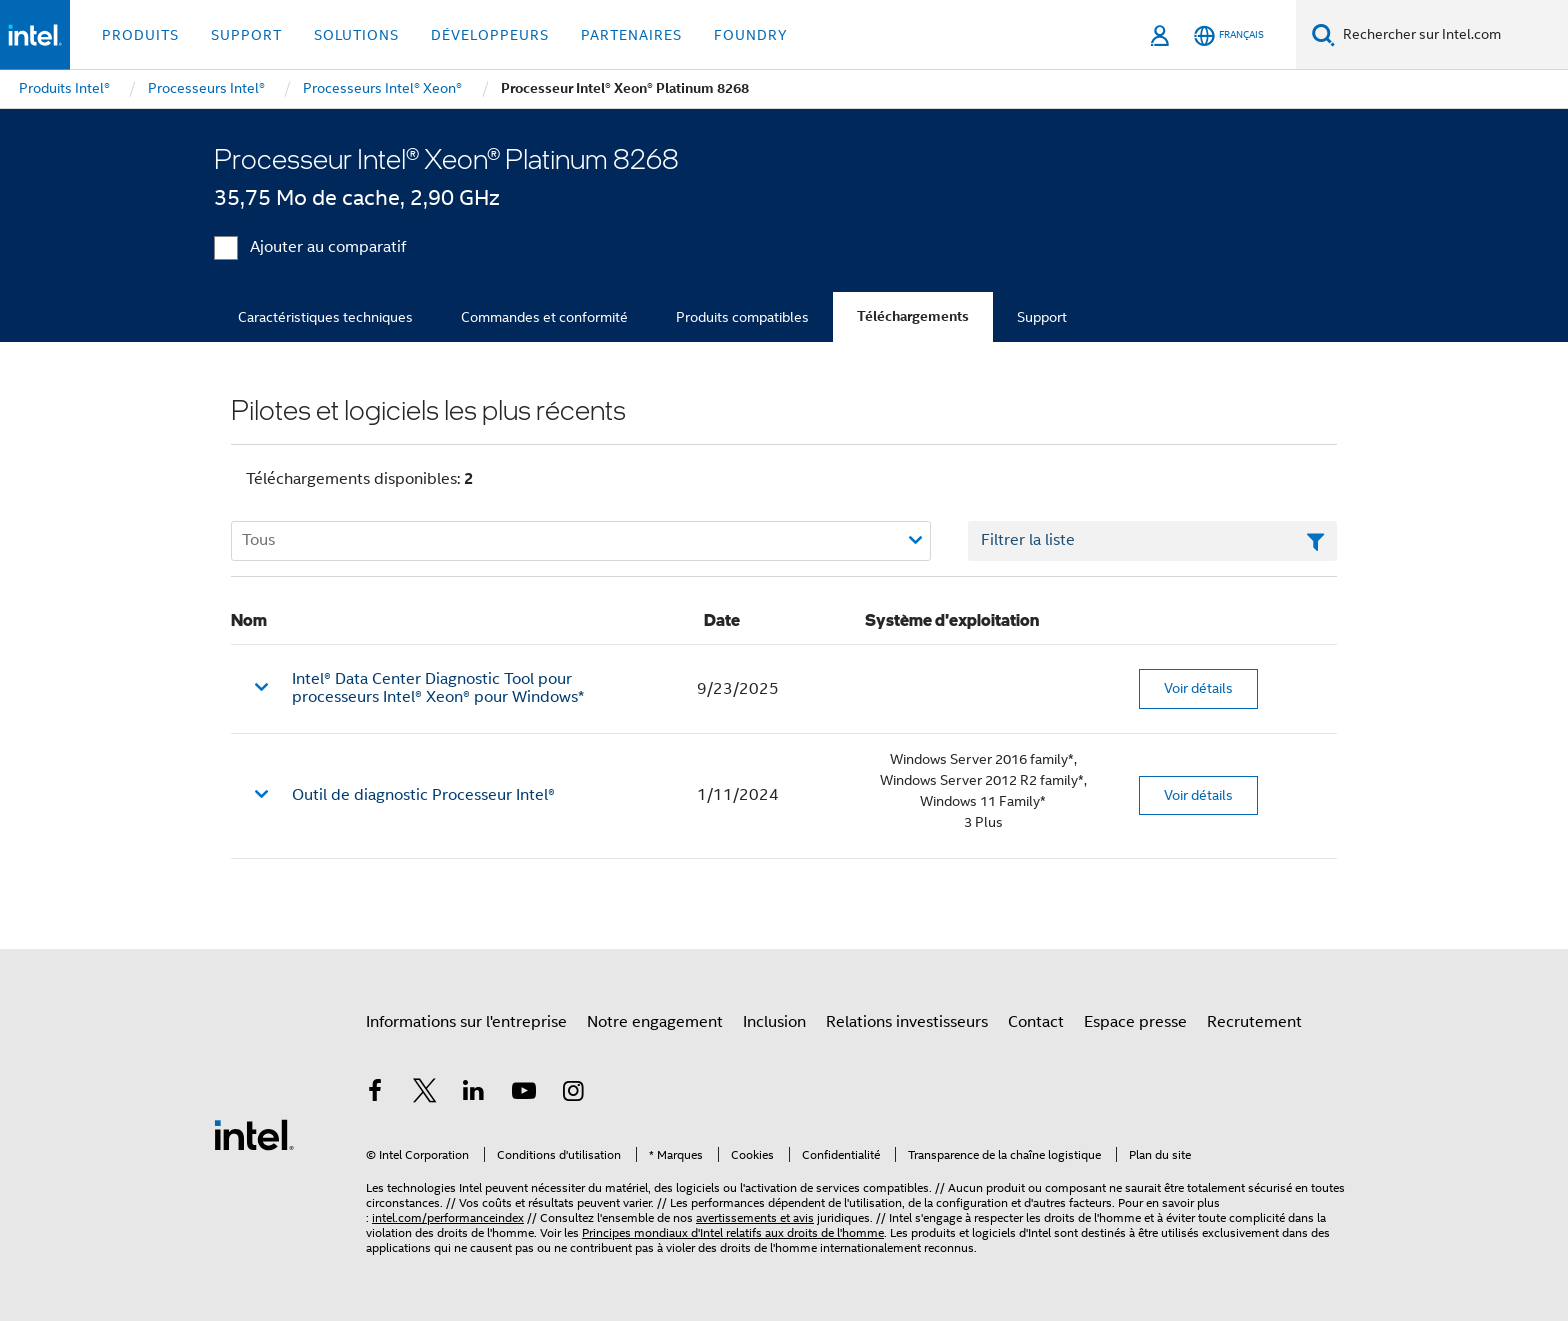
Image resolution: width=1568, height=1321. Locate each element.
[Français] (1229, 35)
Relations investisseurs (907, 1022)
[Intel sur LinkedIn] (474, 1094)
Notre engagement (655, 1022)
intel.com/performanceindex (448, 1217)
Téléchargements (913, 316)
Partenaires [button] (631, 35)
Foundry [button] (751, 35)
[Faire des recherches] (1323, 34)
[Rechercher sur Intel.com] (1451, 35)
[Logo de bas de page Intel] (254, 1134)
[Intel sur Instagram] (573, 1094)
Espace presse (1135, 1022)
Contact (1036, 1022)
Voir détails (1198, 688)
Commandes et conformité (544, 317)
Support (1042, 317)
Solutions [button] (356, 35)
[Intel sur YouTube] (524, 1094)
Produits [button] (140, 35)
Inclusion (774, 1022)
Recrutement (1254, 1022)
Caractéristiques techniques (325, 317)
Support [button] (246, 35)
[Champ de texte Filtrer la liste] (1152, 541)
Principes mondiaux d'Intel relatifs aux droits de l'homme (733, 1232)
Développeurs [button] (490, 35)
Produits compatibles (742, 317)
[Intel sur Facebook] (375, 1094)
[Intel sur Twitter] (425, 1094)
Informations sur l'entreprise (466, 1022)
